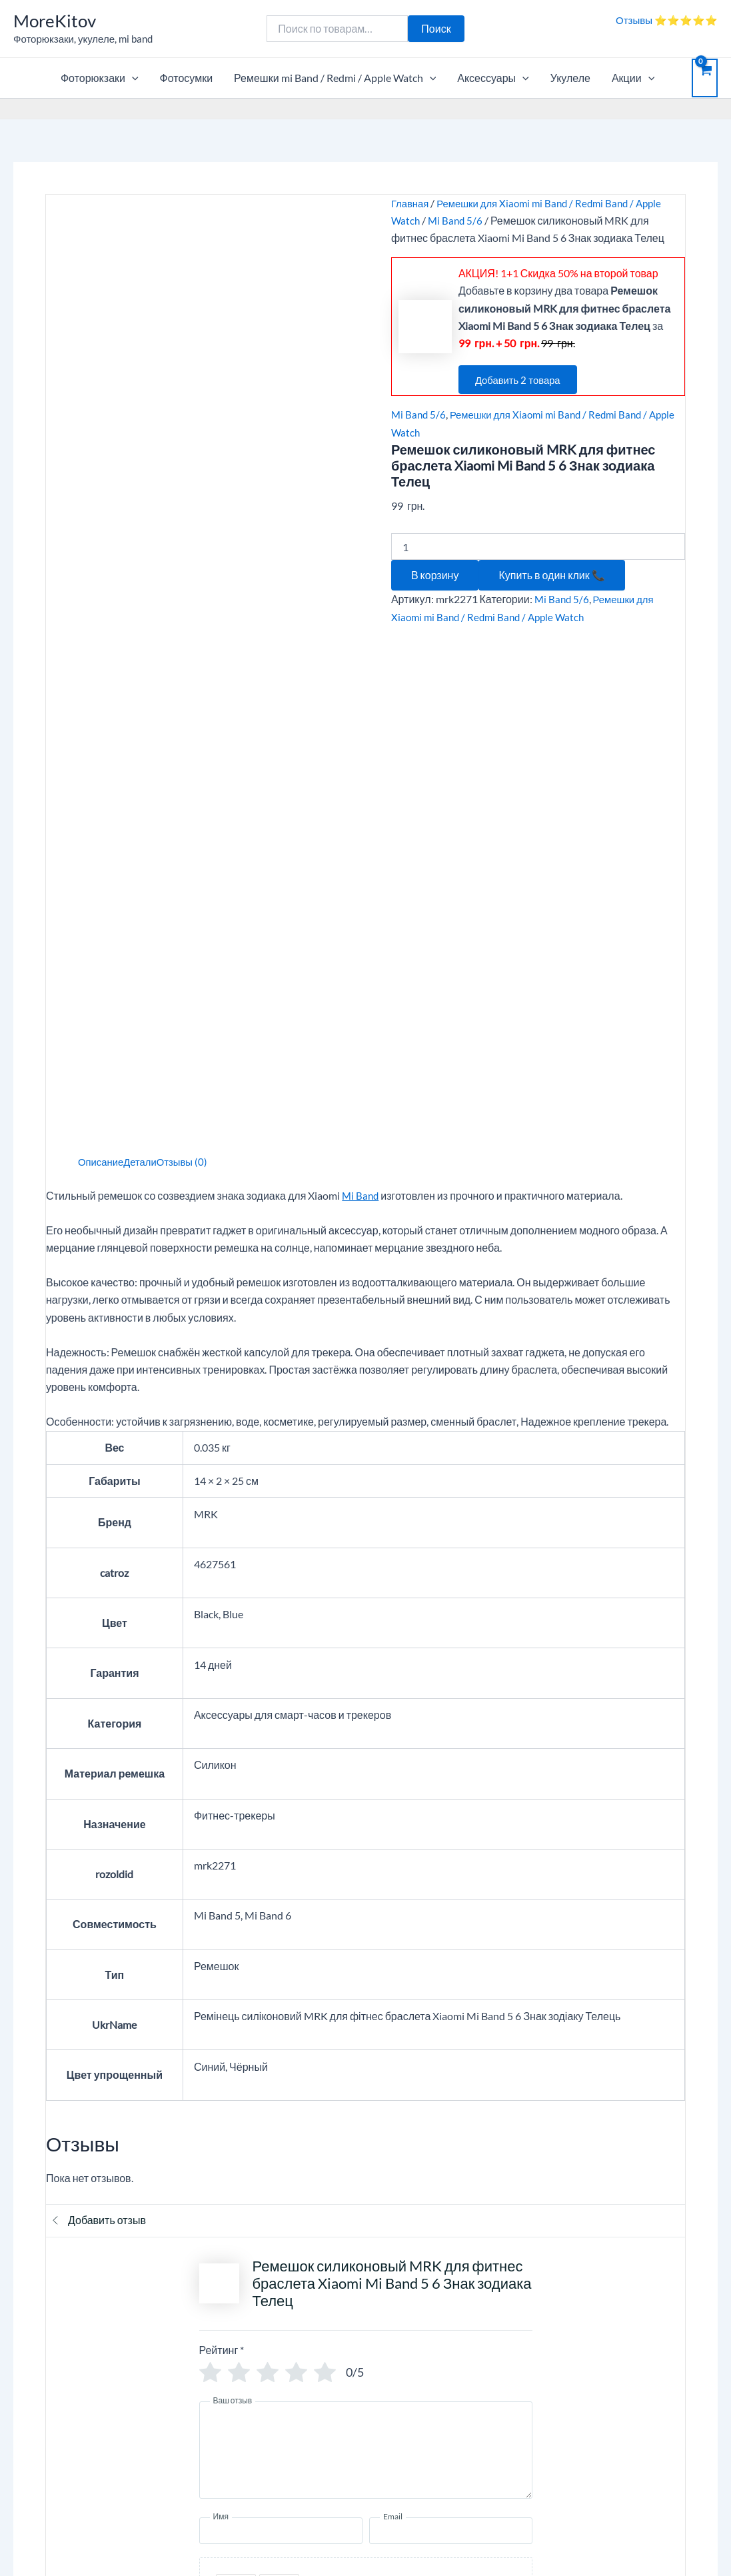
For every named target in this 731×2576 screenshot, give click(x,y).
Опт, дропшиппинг (59, 2349)
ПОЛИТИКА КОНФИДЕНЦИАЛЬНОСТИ (112, 2384)
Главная (411, 203)
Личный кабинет (544, 2331)
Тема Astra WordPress (465, 2542)
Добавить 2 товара (524, 379)
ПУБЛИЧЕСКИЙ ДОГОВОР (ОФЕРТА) (107, 2367)
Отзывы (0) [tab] (190, 652)
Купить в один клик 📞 (551, 575)
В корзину (435, 575)
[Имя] (281, 2020)
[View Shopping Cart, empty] (705, 78)
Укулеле (570, 77)
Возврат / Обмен (545, 2367)
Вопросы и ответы (304, 2367)
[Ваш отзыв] (365, 1940)
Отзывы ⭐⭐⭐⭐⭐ (667, 20)
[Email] (450, 2020)
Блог (26, 2452)
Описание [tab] (102, 652)
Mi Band (361, 685)
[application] (132, 78)
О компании (289, 2331)
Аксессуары (492, 78)
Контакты (283, 2349)
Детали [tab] (145, 652)
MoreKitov (54, 20)
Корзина (35, 2331)
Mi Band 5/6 (457, 220)
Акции (633, 78)
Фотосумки (186, 77)
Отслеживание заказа (558, 2349)
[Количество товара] (538, 546)
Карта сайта (44, 2469)
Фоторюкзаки (100, 78)
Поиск (435, 28)
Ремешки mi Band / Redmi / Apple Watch (335, 78)
